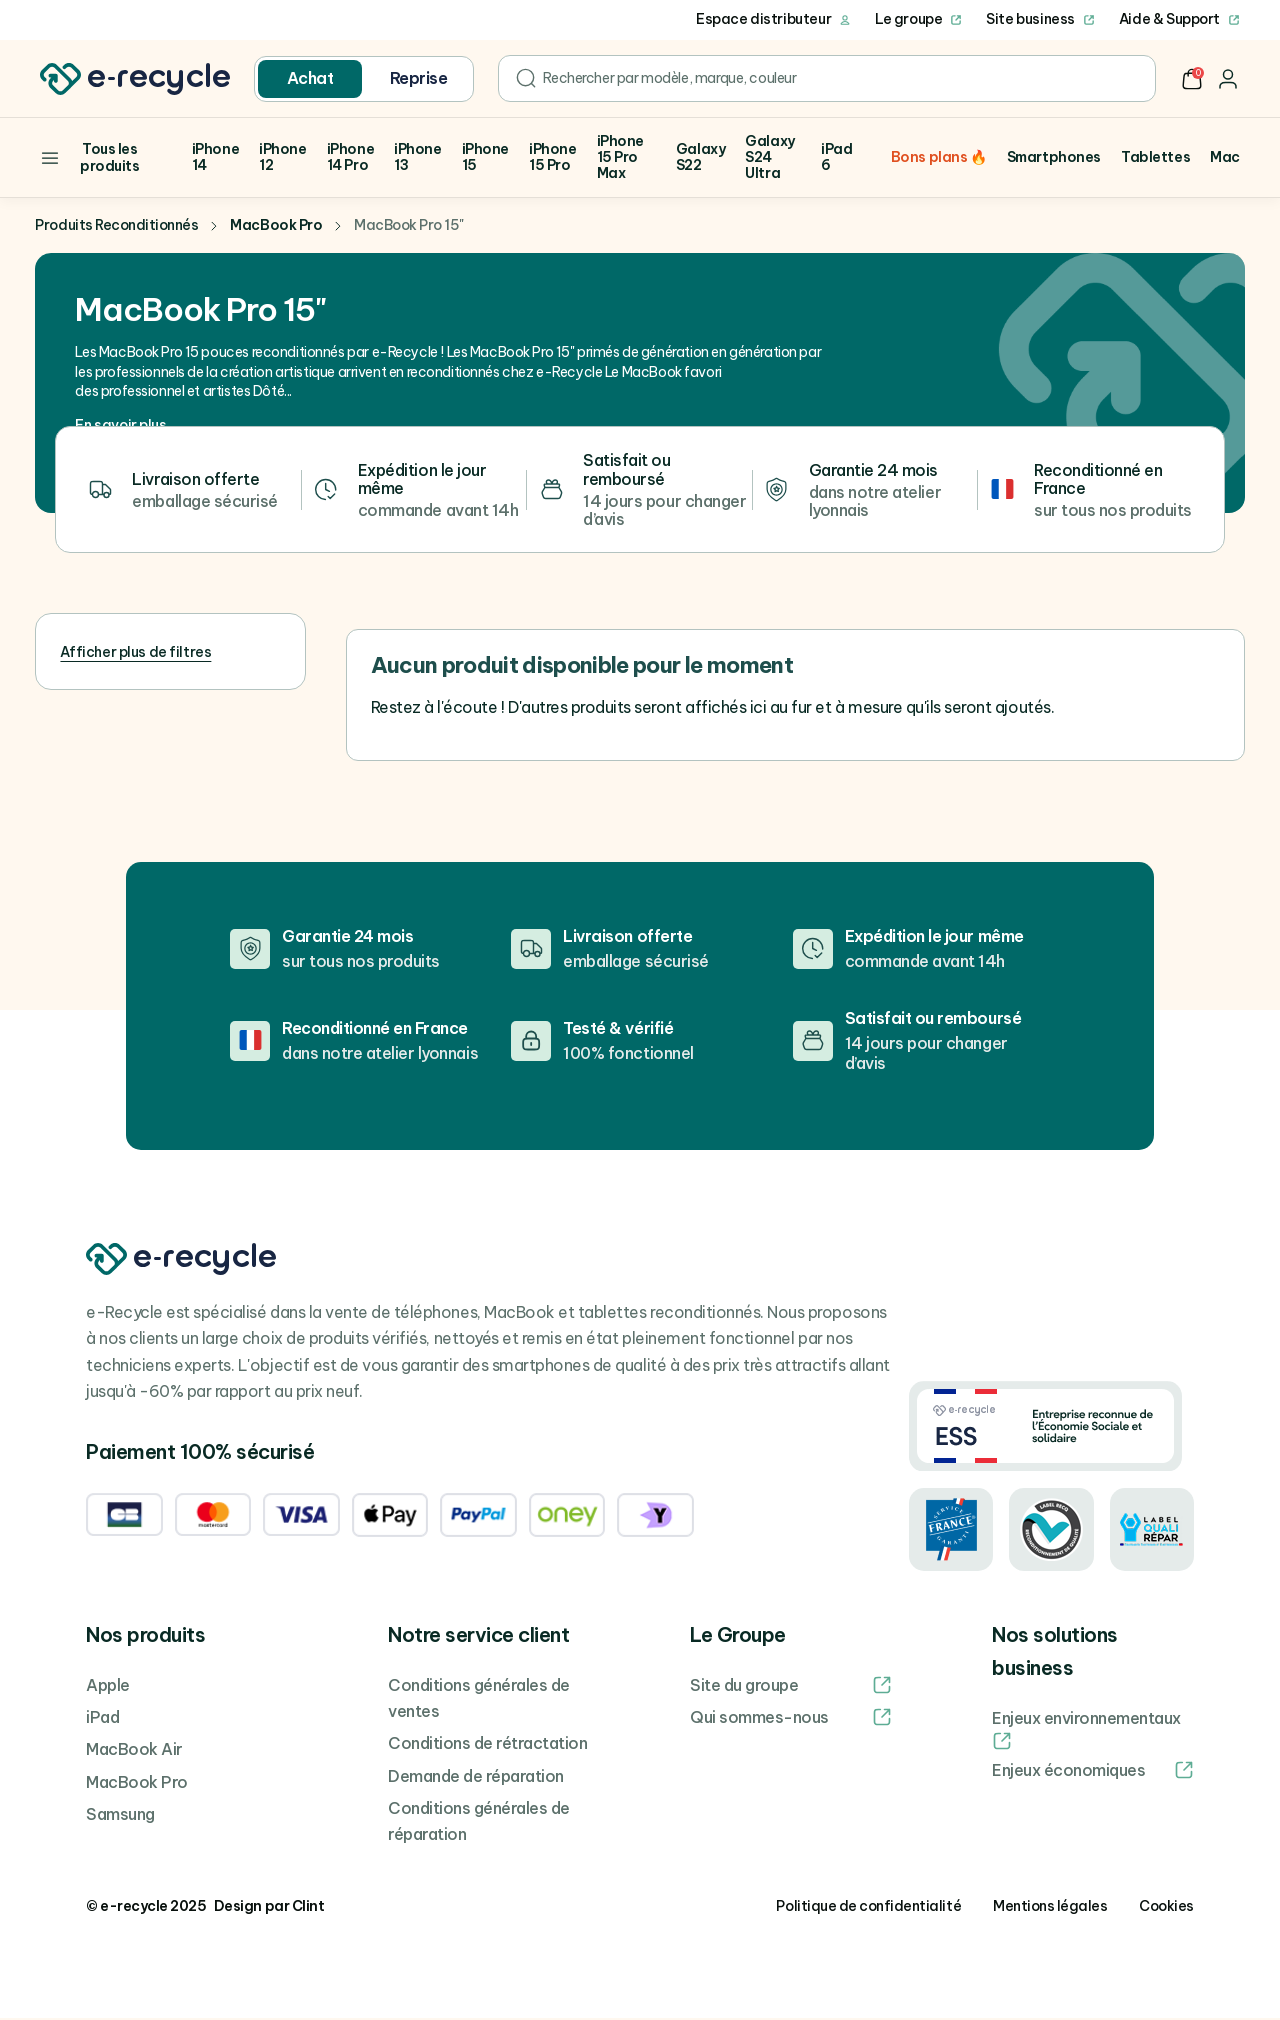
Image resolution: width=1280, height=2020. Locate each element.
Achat (310, 78)
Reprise (419, 78)
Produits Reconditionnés (116, 227)
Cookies (1166, 1908)
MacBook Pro (276, 227)
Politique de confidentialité (868, 1908)
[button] (1192, 79)
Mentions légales (1050, 1908)
